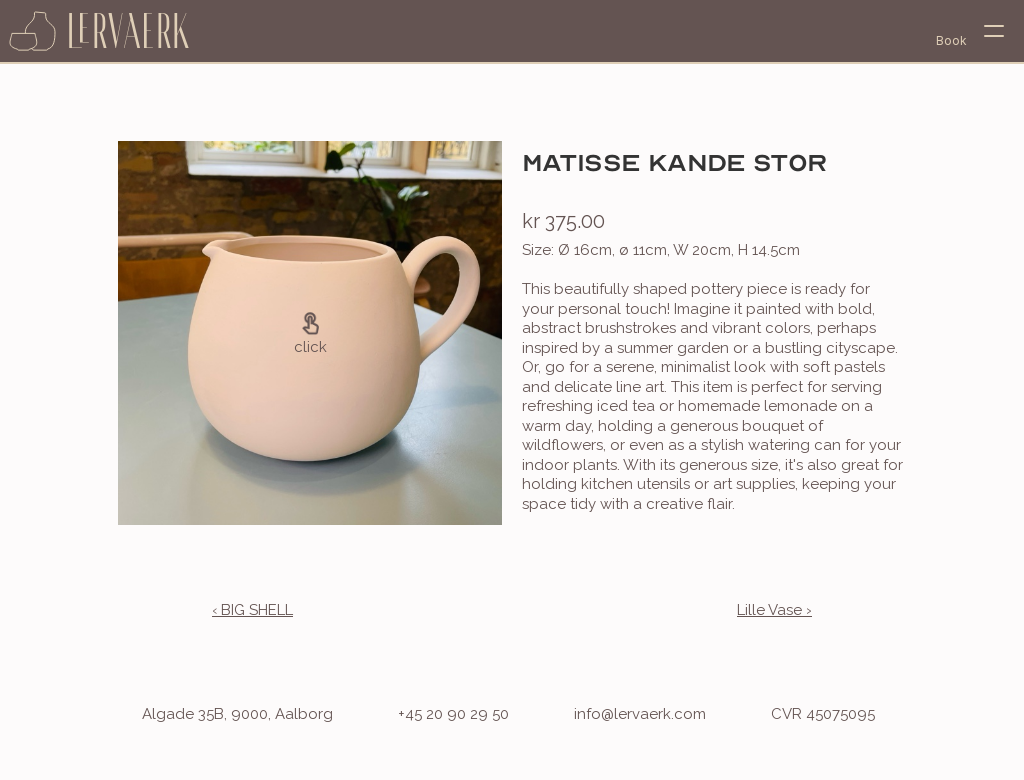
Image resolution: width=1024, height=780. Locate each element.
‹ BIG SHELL (252, 610)
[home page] (100, 31)
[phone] (433, 715)
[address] (217, 715)
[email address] (620, 715)
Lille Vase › (774, 610)
